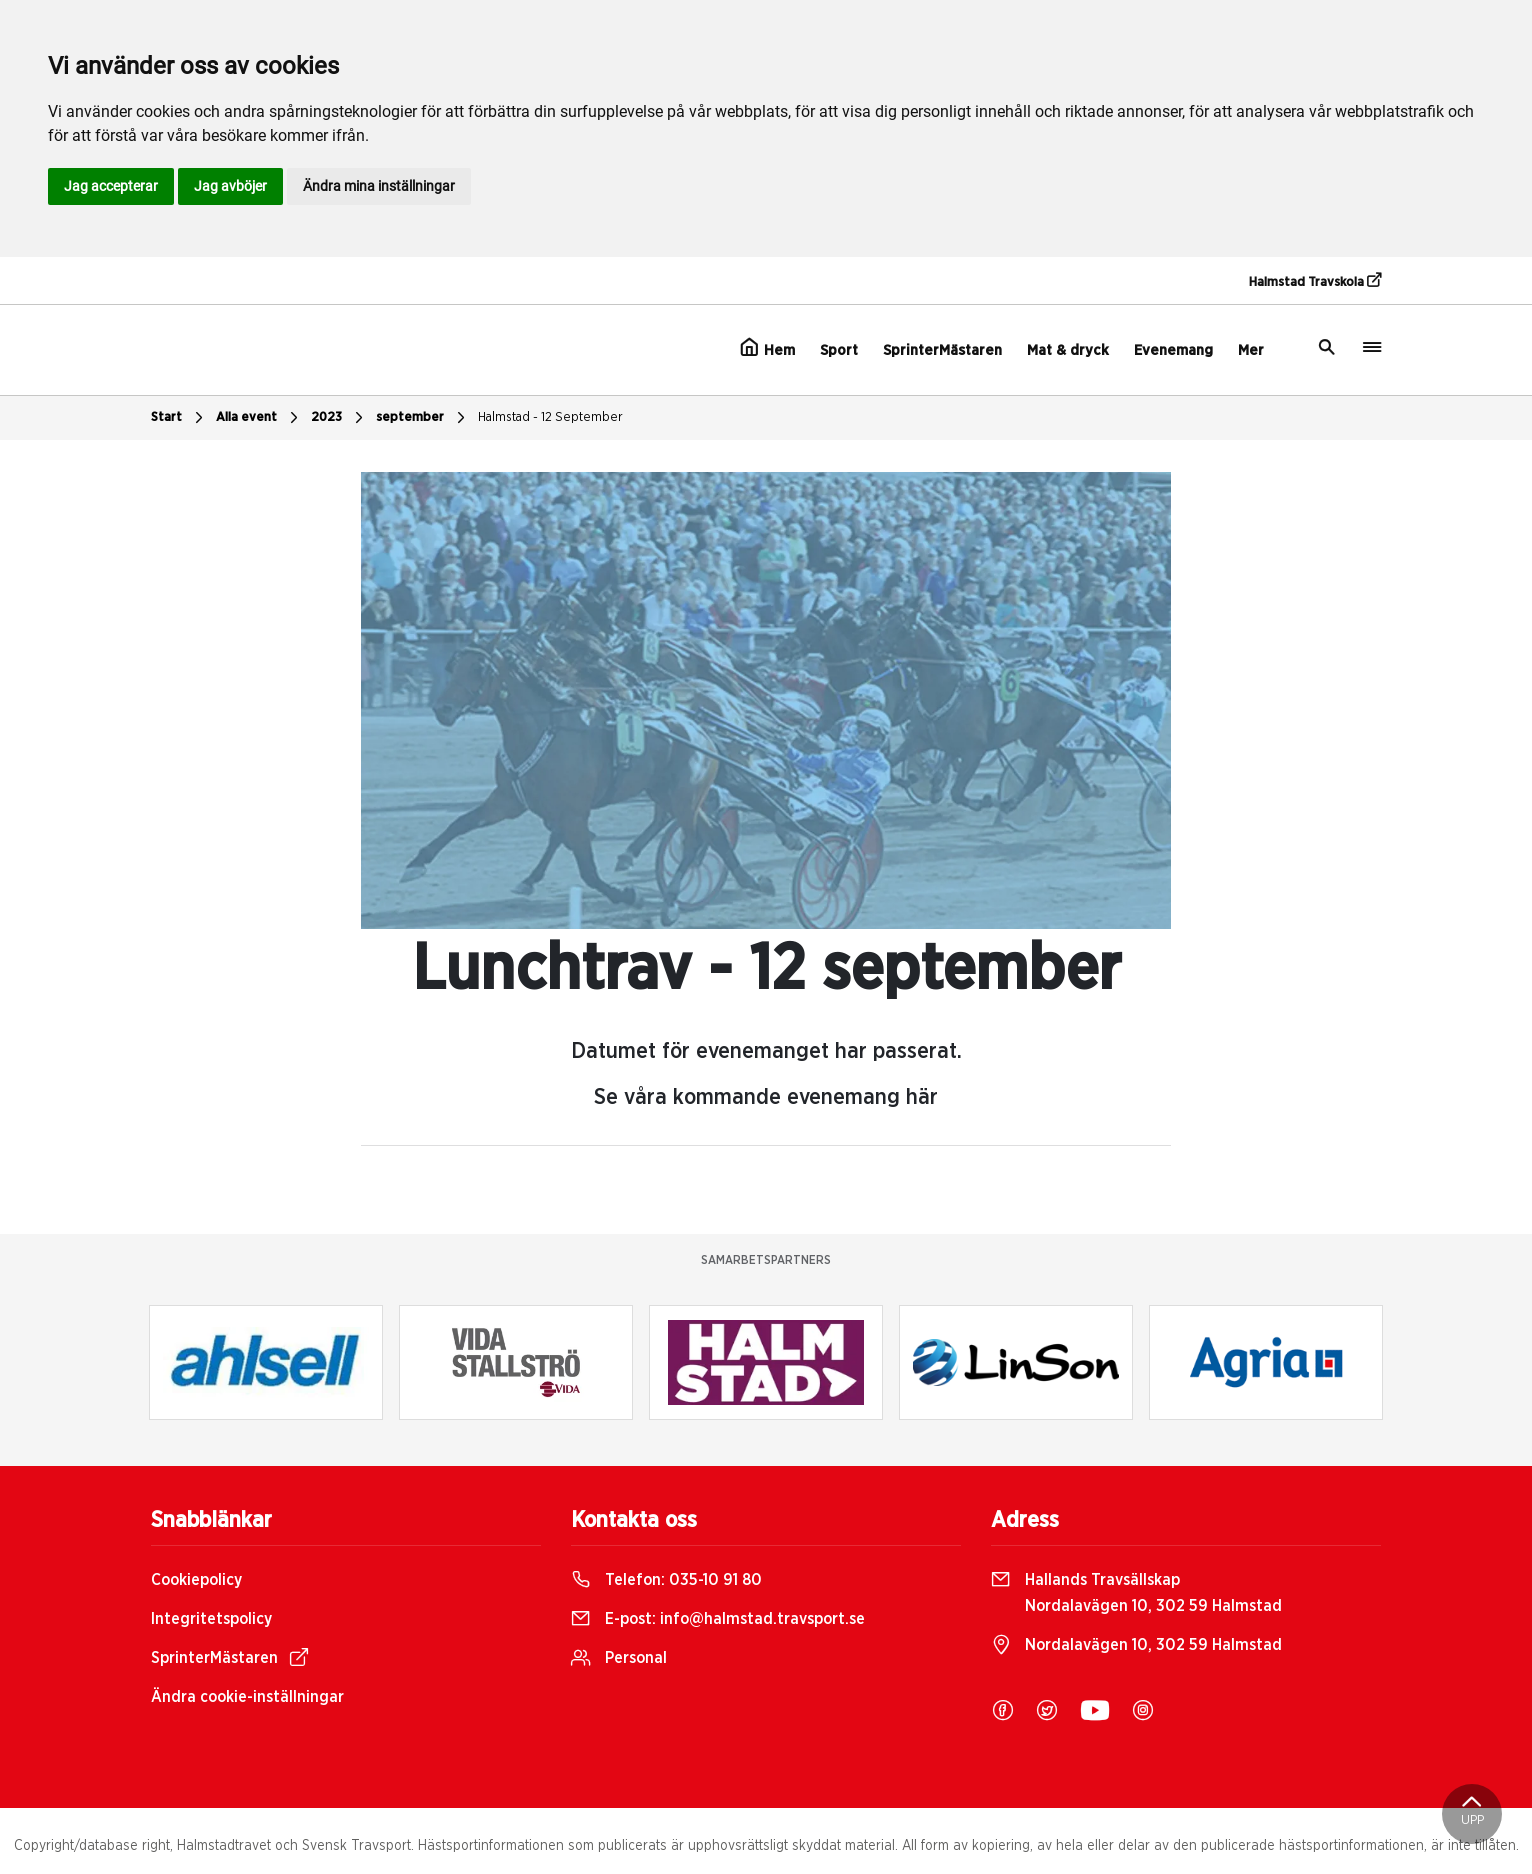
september (423, 418)
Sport (839, 350)
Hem (767, 348)
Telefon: (666, 1580)
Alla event (259, 418)
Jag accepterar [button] (111, 186)
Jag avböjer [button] (230, 186)
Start (179, 418)
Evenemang (1173, 350)
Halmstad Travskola (1315, 281)
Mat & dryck (1068, 350)
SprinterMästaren (942, 350)
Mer (1251, 350)
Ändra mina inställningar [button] (379, 186)
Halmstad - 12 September (550, 417)
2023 (339, 418)
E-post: (718, 1619)
